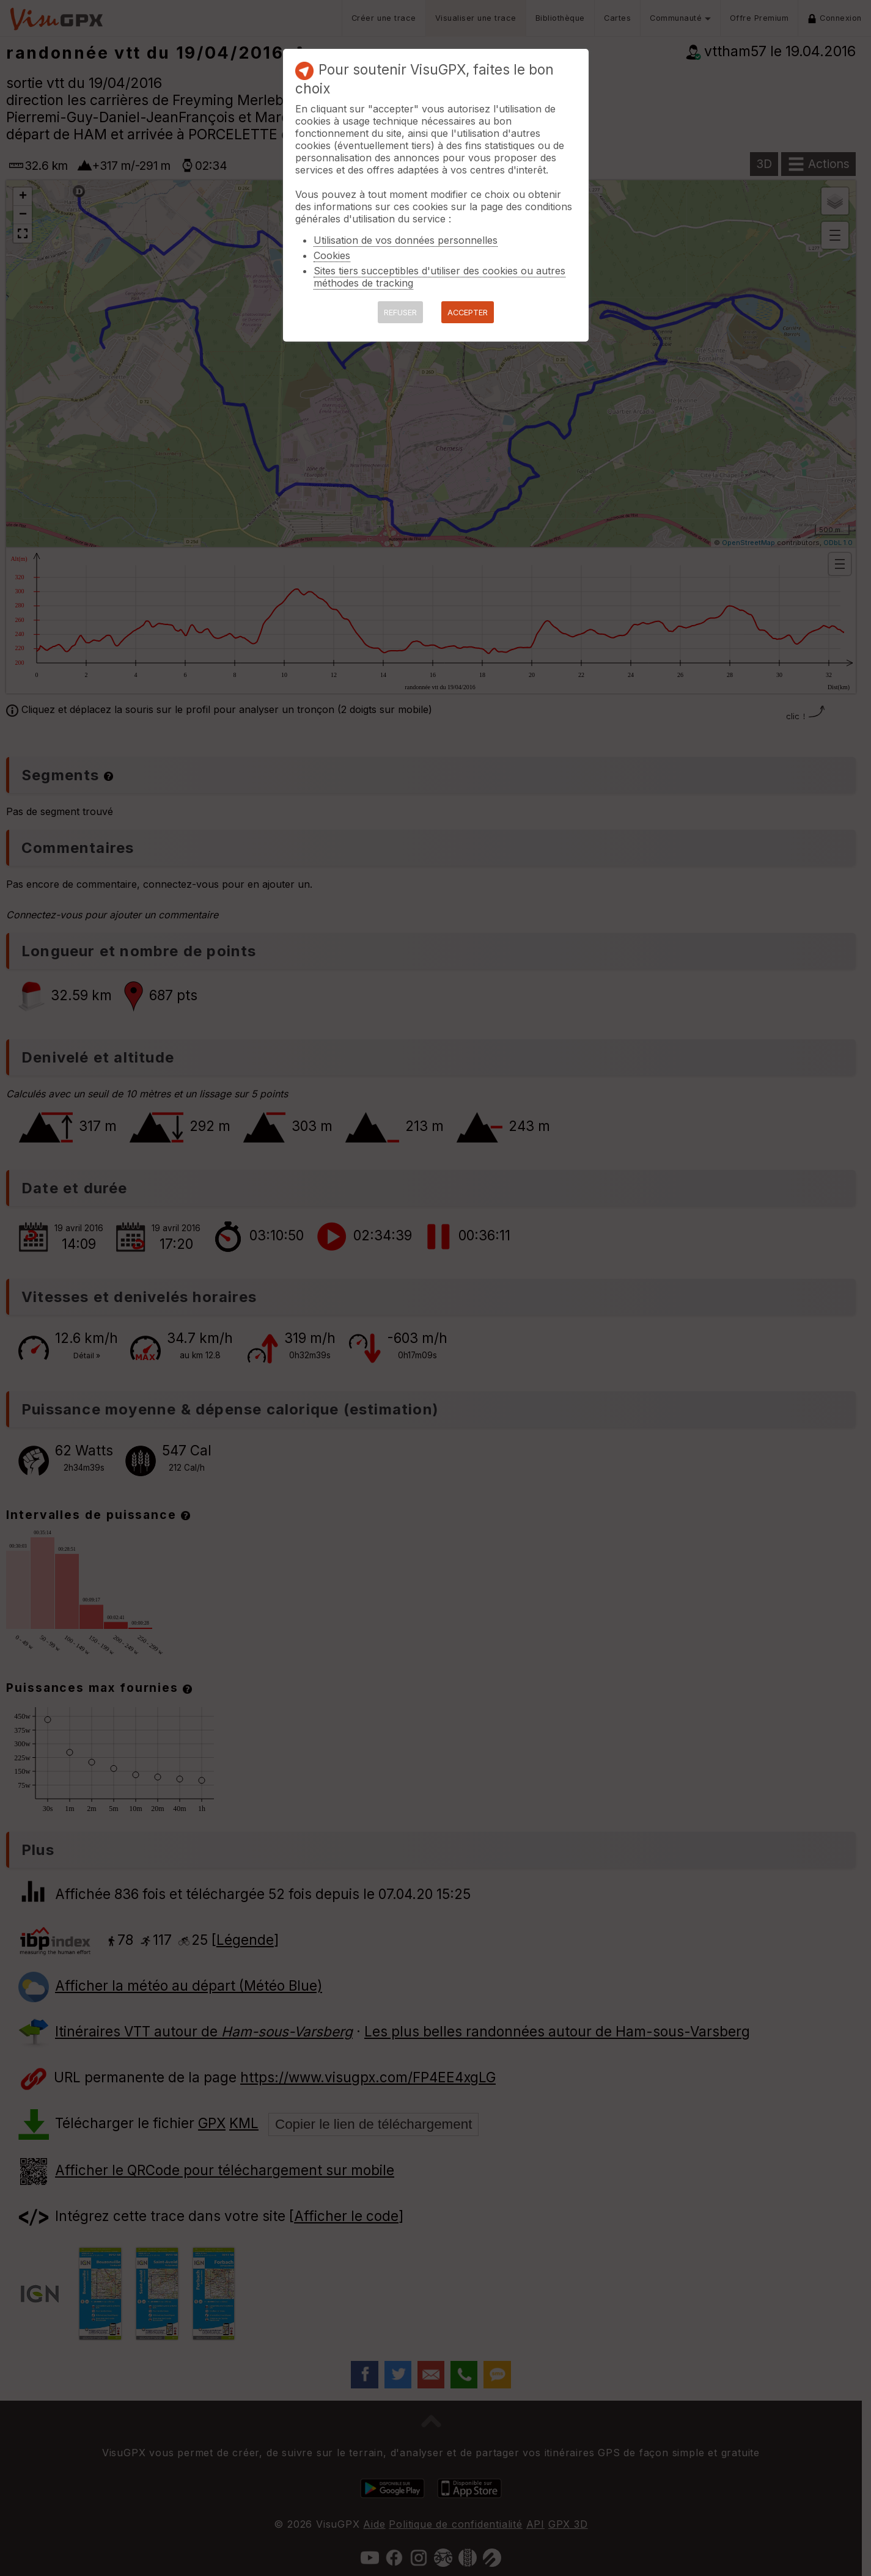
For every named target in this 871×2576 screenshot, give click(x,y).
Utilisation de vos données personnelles (406, 240)
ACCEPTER (467, 312)
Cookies (332, 255)
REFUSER (400, 312)
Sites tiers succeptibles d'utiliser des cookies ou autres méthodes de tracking (439, 277)
